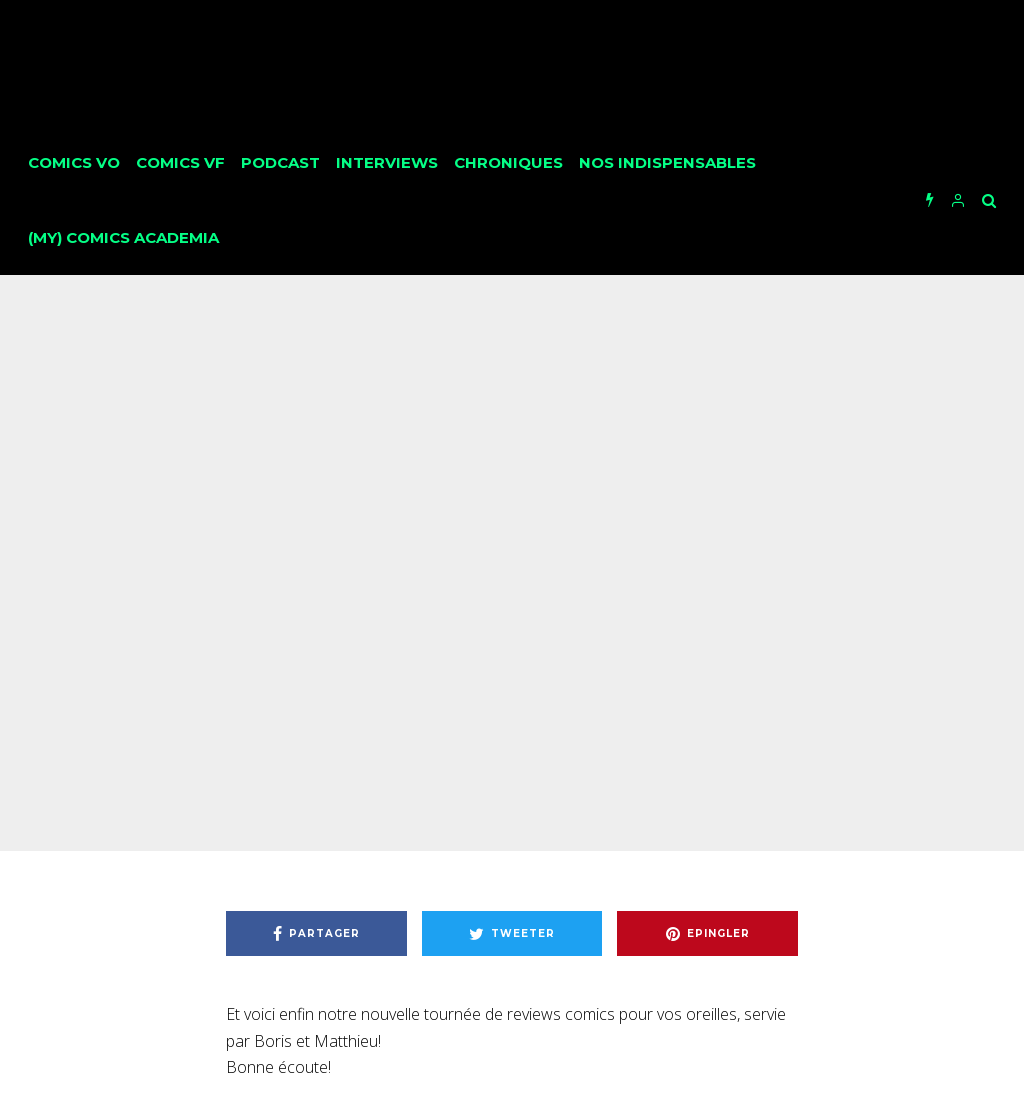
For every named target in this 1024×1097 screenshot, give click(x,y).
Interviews (387, 162)
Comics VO (74, 162)
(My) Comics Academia (123, 237)
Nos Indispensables (667, 162)
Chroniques (508, 162)
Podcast (280, 162)
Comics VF (180, 162)
